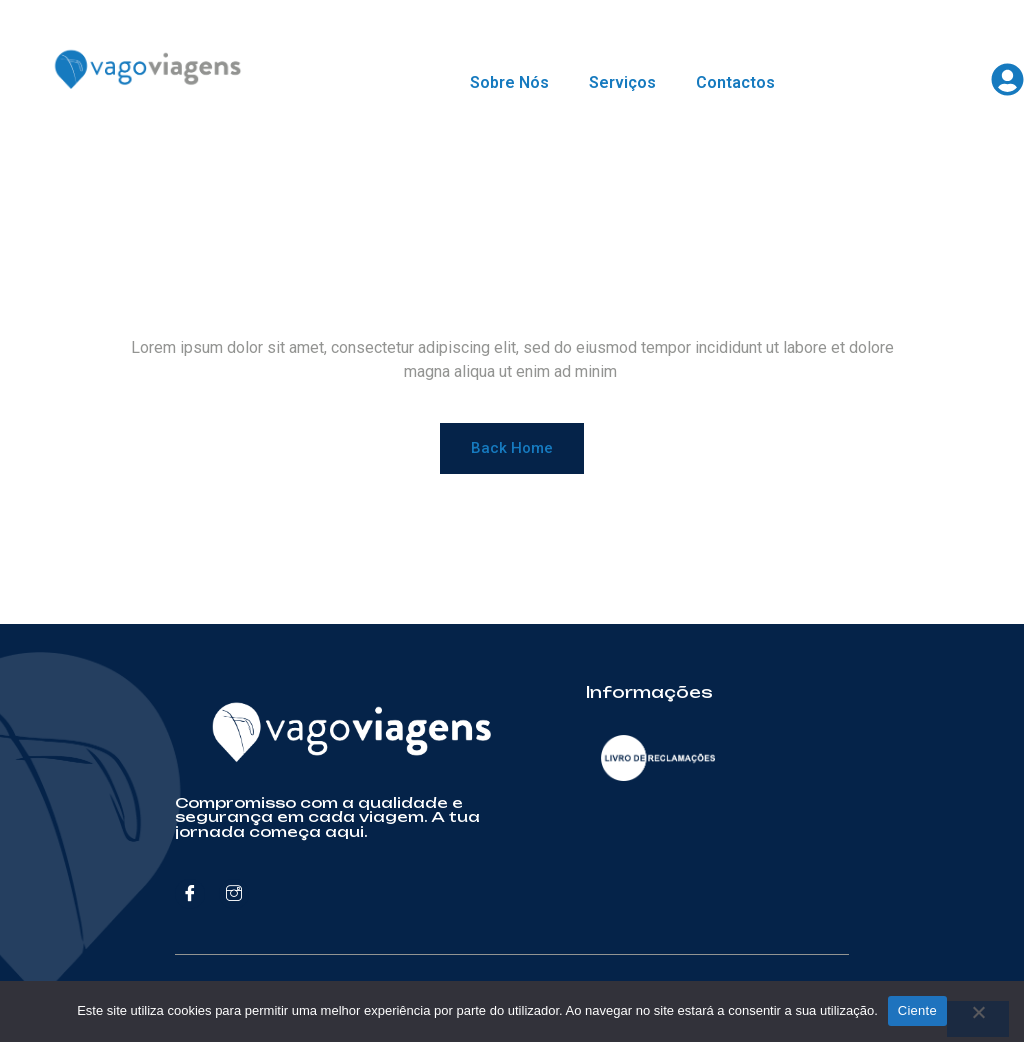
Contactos (735, 82)
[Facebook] (190, 894)
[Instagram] (234, 894)
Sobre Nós (509, 82)
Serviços (622, 82)
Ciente (917, 1010)
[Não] (978, 1019)
